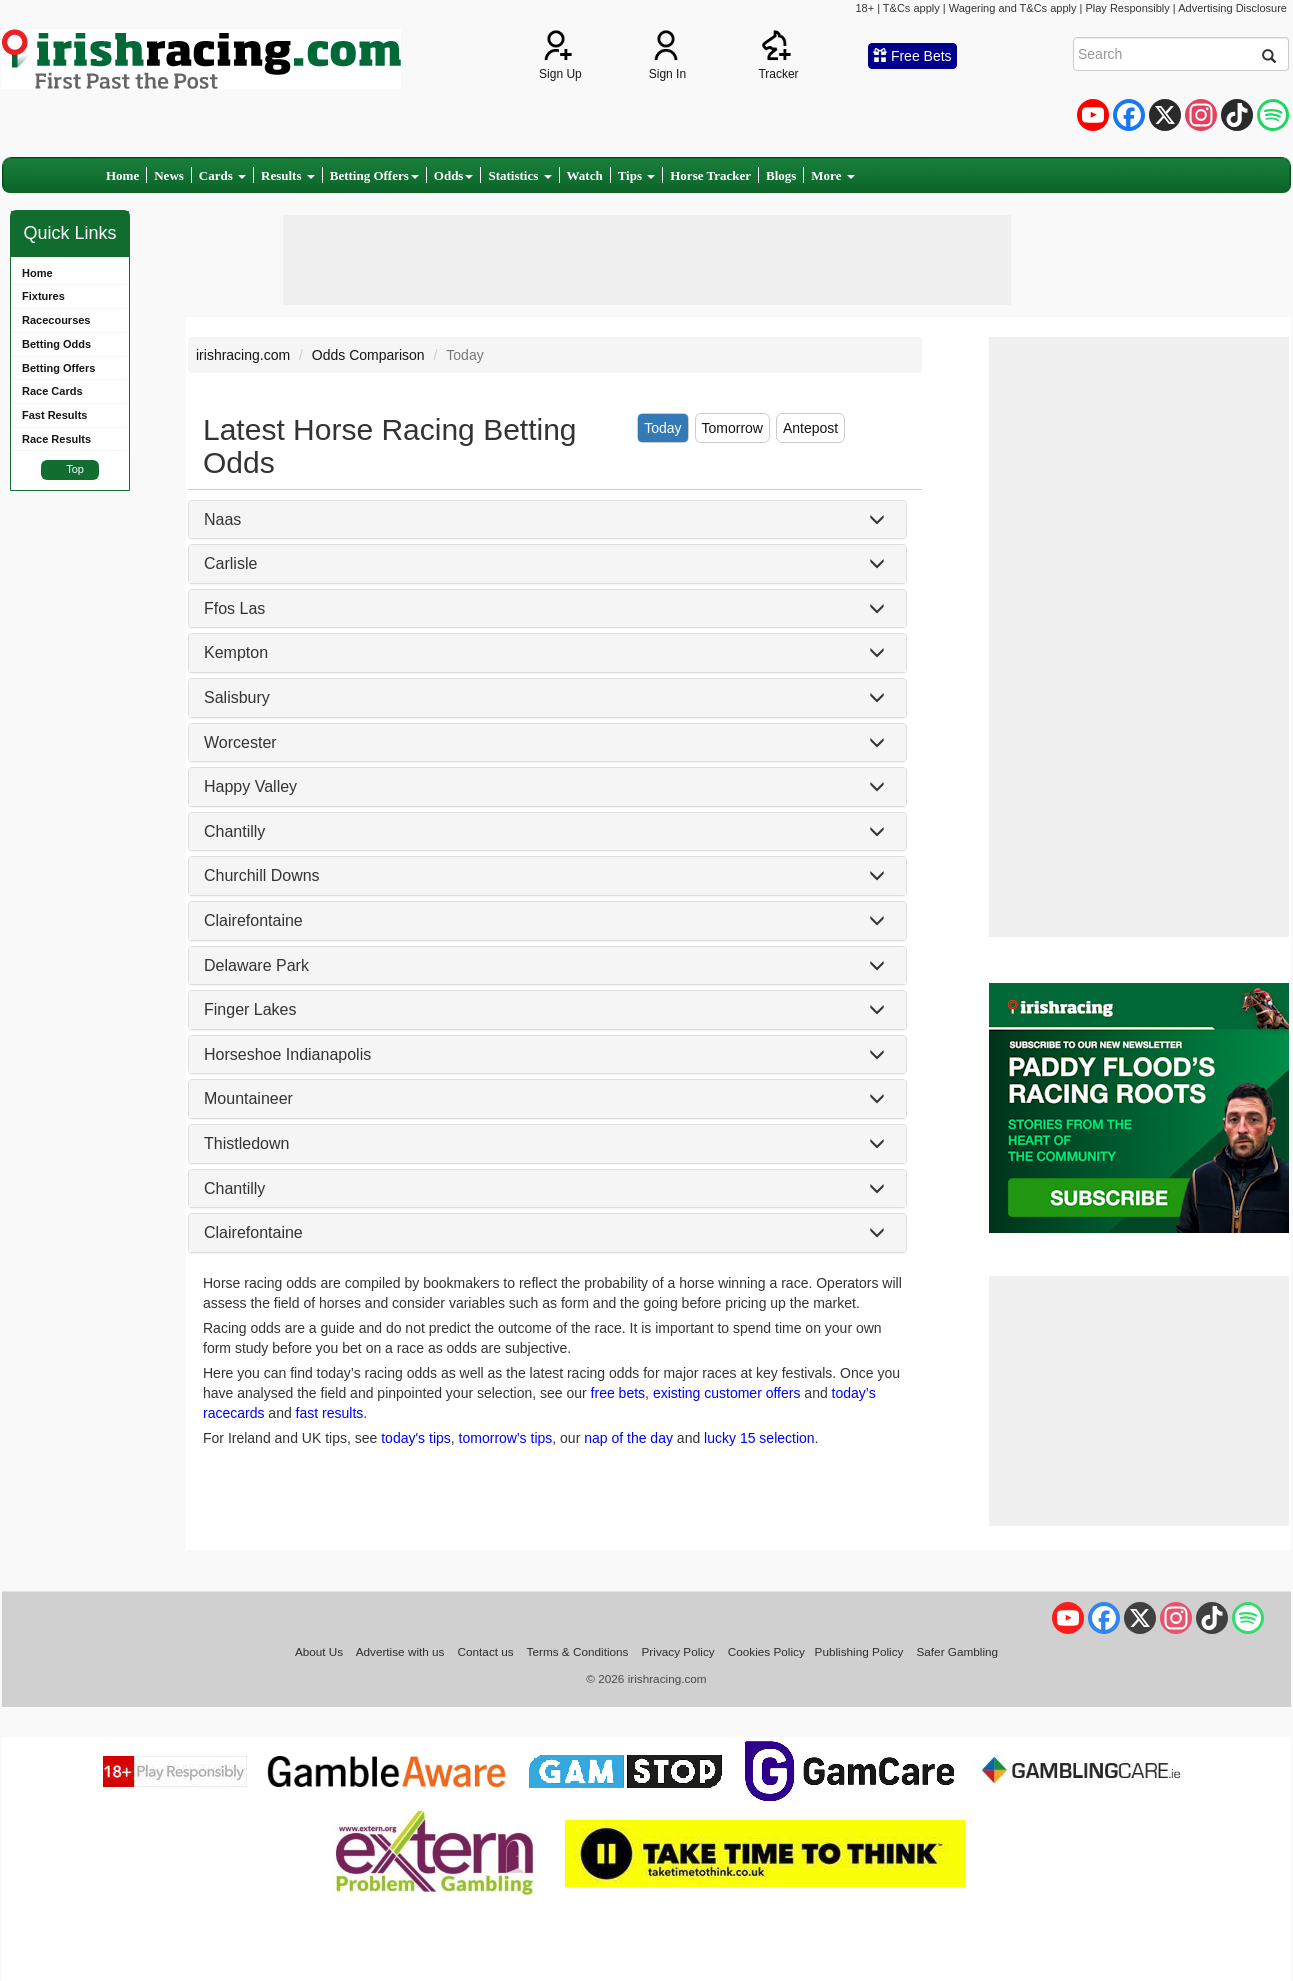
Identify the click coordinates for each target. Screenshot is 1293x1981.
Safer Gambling (957, 1651)
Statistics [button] (519, 175)
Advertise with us (400, 1651)
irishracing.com (243, 355)
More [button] (832, 175)
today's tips (416, 1438)
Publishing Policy (859, 1651)
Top (75, 469)
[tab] (547, 520)
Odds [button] (454, 175)
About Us (319, 1651)
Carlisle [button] (230, 563)
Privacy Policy (678, 1651)
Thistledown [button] (246, 1143)
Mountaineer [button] (248, 1098)
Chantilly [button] (234, 831)
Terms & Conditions (578, 1651)
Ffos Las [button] (234, 608)
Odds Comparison (368, 355)
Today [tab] (662, 428)
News (169, 175)
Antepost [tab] (810, 428)
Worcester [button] (240, 742)
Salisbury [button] (237, 697)
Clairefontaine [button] (253, 920)
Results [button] (288, 175)
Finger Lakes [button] (250, 1009)
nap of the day (628, 1438)
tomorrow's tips (506, 1438)
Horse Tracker (710, 175)
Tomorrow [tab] (732, 428)
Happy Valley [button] (250, 786)
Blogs (781, 175)
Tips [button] (637, 175)
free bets (618, 1393)
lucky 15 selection (759, 1438)
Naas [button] (222, 519)
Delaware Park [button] (256, 965)
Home (122, 175)
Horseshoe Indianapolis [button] (287, 1054)
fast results (330, 1413)
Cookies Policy (766, 1651)
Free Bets (912, 56)
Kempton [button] (236, 652)
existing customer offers (727, 1393)
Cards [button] (222, 175)
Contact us (486, 1651)
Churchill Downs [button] (262, 875)
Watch (585, 175)
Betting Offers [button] (374, 175)
